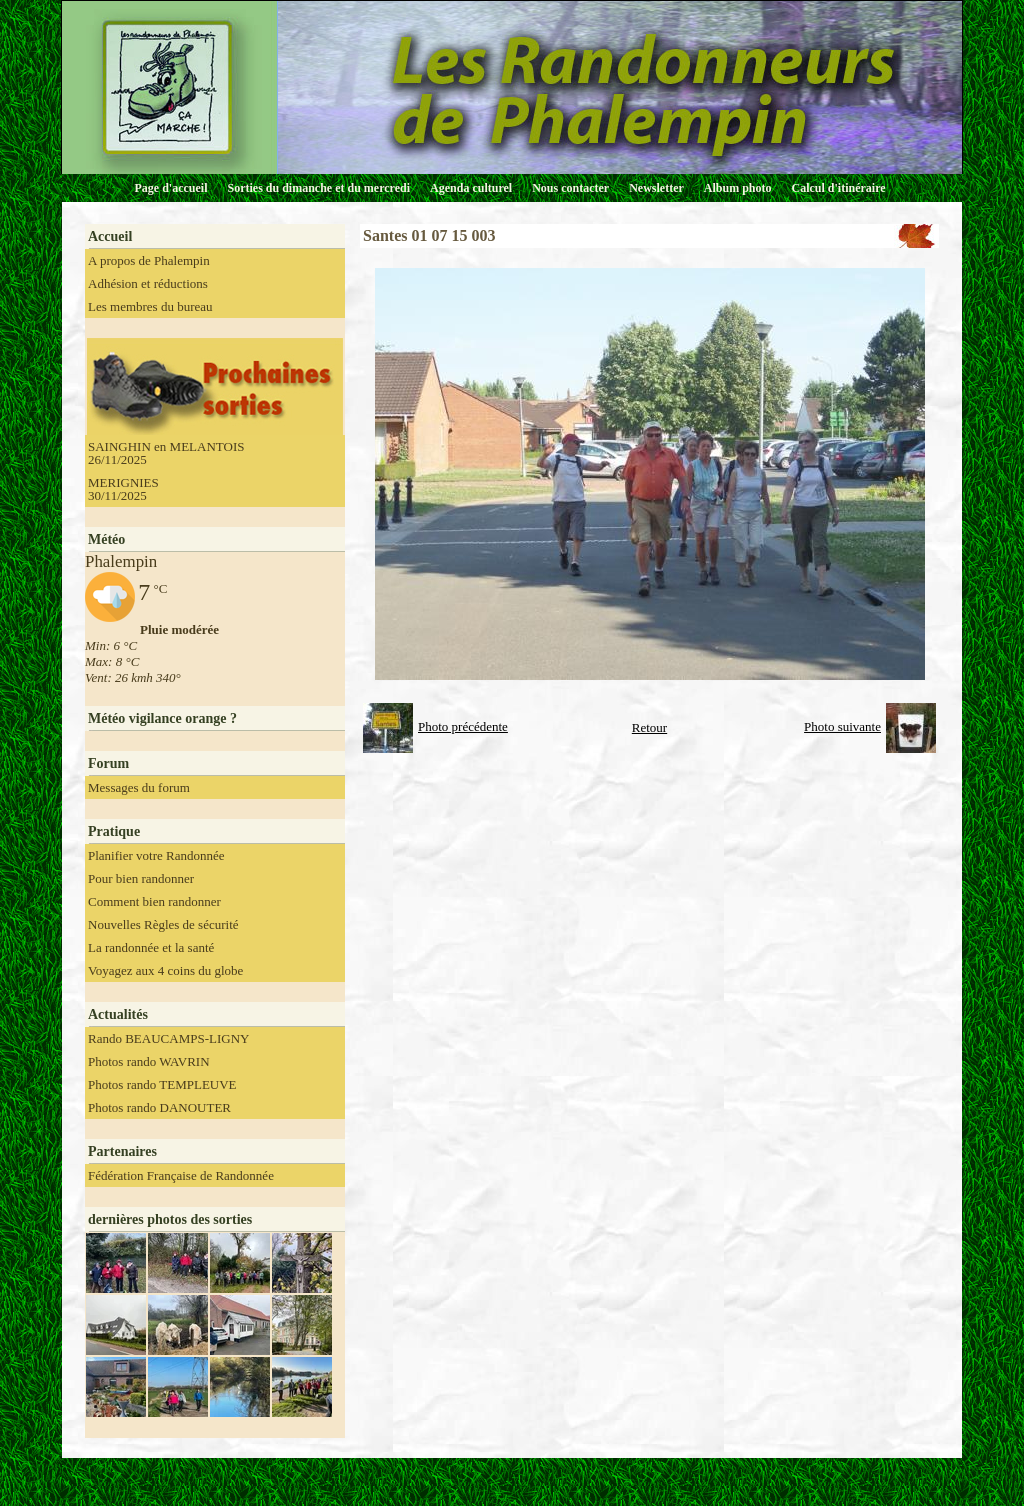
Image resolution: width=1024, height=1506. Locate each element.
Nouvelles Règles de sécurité (163, 924)
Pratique (114, 831)
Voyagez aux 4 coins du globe (165, 970)
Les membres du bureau (150, 306)
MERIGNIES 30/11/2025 (123, 489)
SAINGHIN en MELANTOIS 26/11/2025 (166, 453)
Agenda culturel (471, 188)
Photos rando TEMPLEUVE (162, 1084)
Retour (649, 727)
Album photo (738, 188)
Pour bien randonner (141, 878)
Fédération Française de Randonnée (181, 1175)
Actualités (118, 1014)
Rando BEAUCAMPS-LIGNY (168, 1038)
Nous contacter (570, 188)
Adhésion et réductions (148, 283)
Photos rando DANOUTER (159, 1107)
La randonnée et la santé (151, 947)
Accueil (110, 236)
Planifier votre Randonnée (156, 855)
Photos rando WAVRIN (149, 1061)
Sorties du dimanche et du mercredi (318, 188)
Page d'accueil (171, 188)
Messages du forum (139, 787)
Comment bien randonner (154, 901)
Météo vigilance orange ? (162, 718)
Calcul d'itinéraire (838, 188)
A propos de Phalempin (149, 260)
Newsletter (656, 188)
